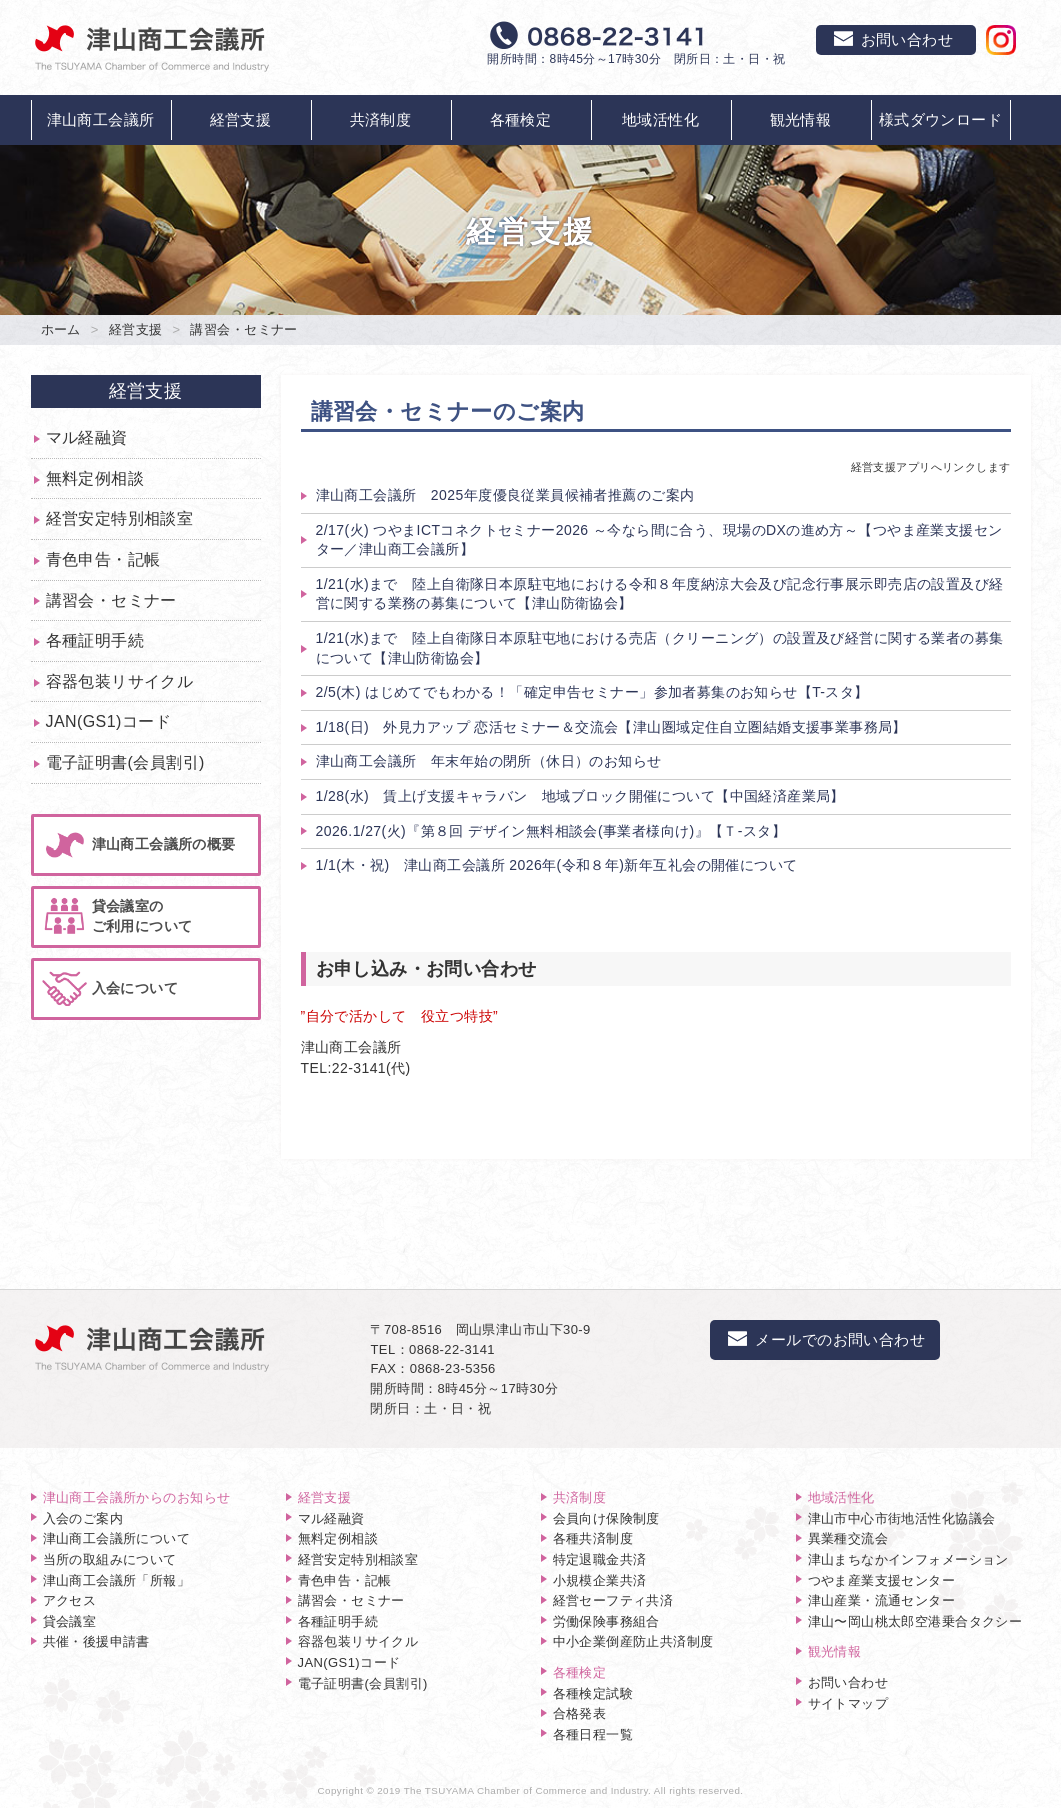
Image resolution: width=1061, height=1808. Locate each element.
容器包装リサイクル (120, 681)
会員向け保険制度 (606, 1518)
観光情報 (801, 119)
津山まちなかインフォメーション (908, 1559)
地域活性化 (660, 119)
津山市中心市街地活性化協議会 (902, 1518)
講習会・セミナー (111, 600)
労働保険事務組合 (606, 1621)
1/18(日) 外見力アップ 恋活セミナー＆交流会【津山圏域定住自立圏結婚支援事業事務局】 (611, 727)
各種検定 (521, 119)
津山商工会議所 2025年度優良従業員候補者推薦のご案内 (505, 495)
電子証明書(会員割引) (125, 762)
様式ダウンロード (940, 119)
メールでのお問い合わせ (825, 1339)
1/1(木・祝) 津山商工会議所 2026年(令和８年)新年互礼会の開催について (557, 865)
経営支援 (241, 119)
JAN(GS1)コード (109, 721)
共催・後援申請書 (96, 1641)
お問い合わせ (848, 1682)
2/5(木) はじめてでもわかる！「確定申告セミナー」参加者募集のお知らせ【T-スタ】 (592, 692)
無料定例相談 (95, 478)
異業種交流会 (848, 1538)
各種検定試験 (593, 1693)
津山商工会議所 (101, 119)
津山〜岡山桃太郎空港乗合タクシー (915, 1621)
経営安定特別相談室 (120, 518)
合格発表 (580, 1713)
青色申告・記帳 (103, 559)
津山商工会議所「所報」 (117, 1580)
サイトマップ (848, 1703)
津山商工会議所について (117, 1538)
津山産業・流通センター (882, 1600)
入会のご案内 (83, 1518)
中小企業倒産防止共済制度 (633, 1641)
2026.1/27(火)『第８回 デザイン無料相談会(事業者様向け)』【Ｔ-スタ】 (551, 831)
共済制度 (381, 119)
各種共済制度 (593, 1538)
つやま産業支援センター (882, 1580)
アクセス (70, 1600)
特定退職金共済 (600, 1559)
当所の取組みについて (110, 1559)
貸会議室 (70, 1621)
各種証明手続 (95, 640)
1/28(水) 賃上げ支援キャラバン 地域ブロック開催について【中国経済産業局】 (580, 796)
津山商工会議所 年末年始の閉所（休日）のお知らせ (489, 761)
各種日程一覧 (593, 1734)
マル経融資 (87, 437)
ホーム (61, 329)
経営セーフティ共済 (613, 1600)
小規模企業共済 (600, 1580)
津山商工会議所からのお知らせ (137, 1497)
